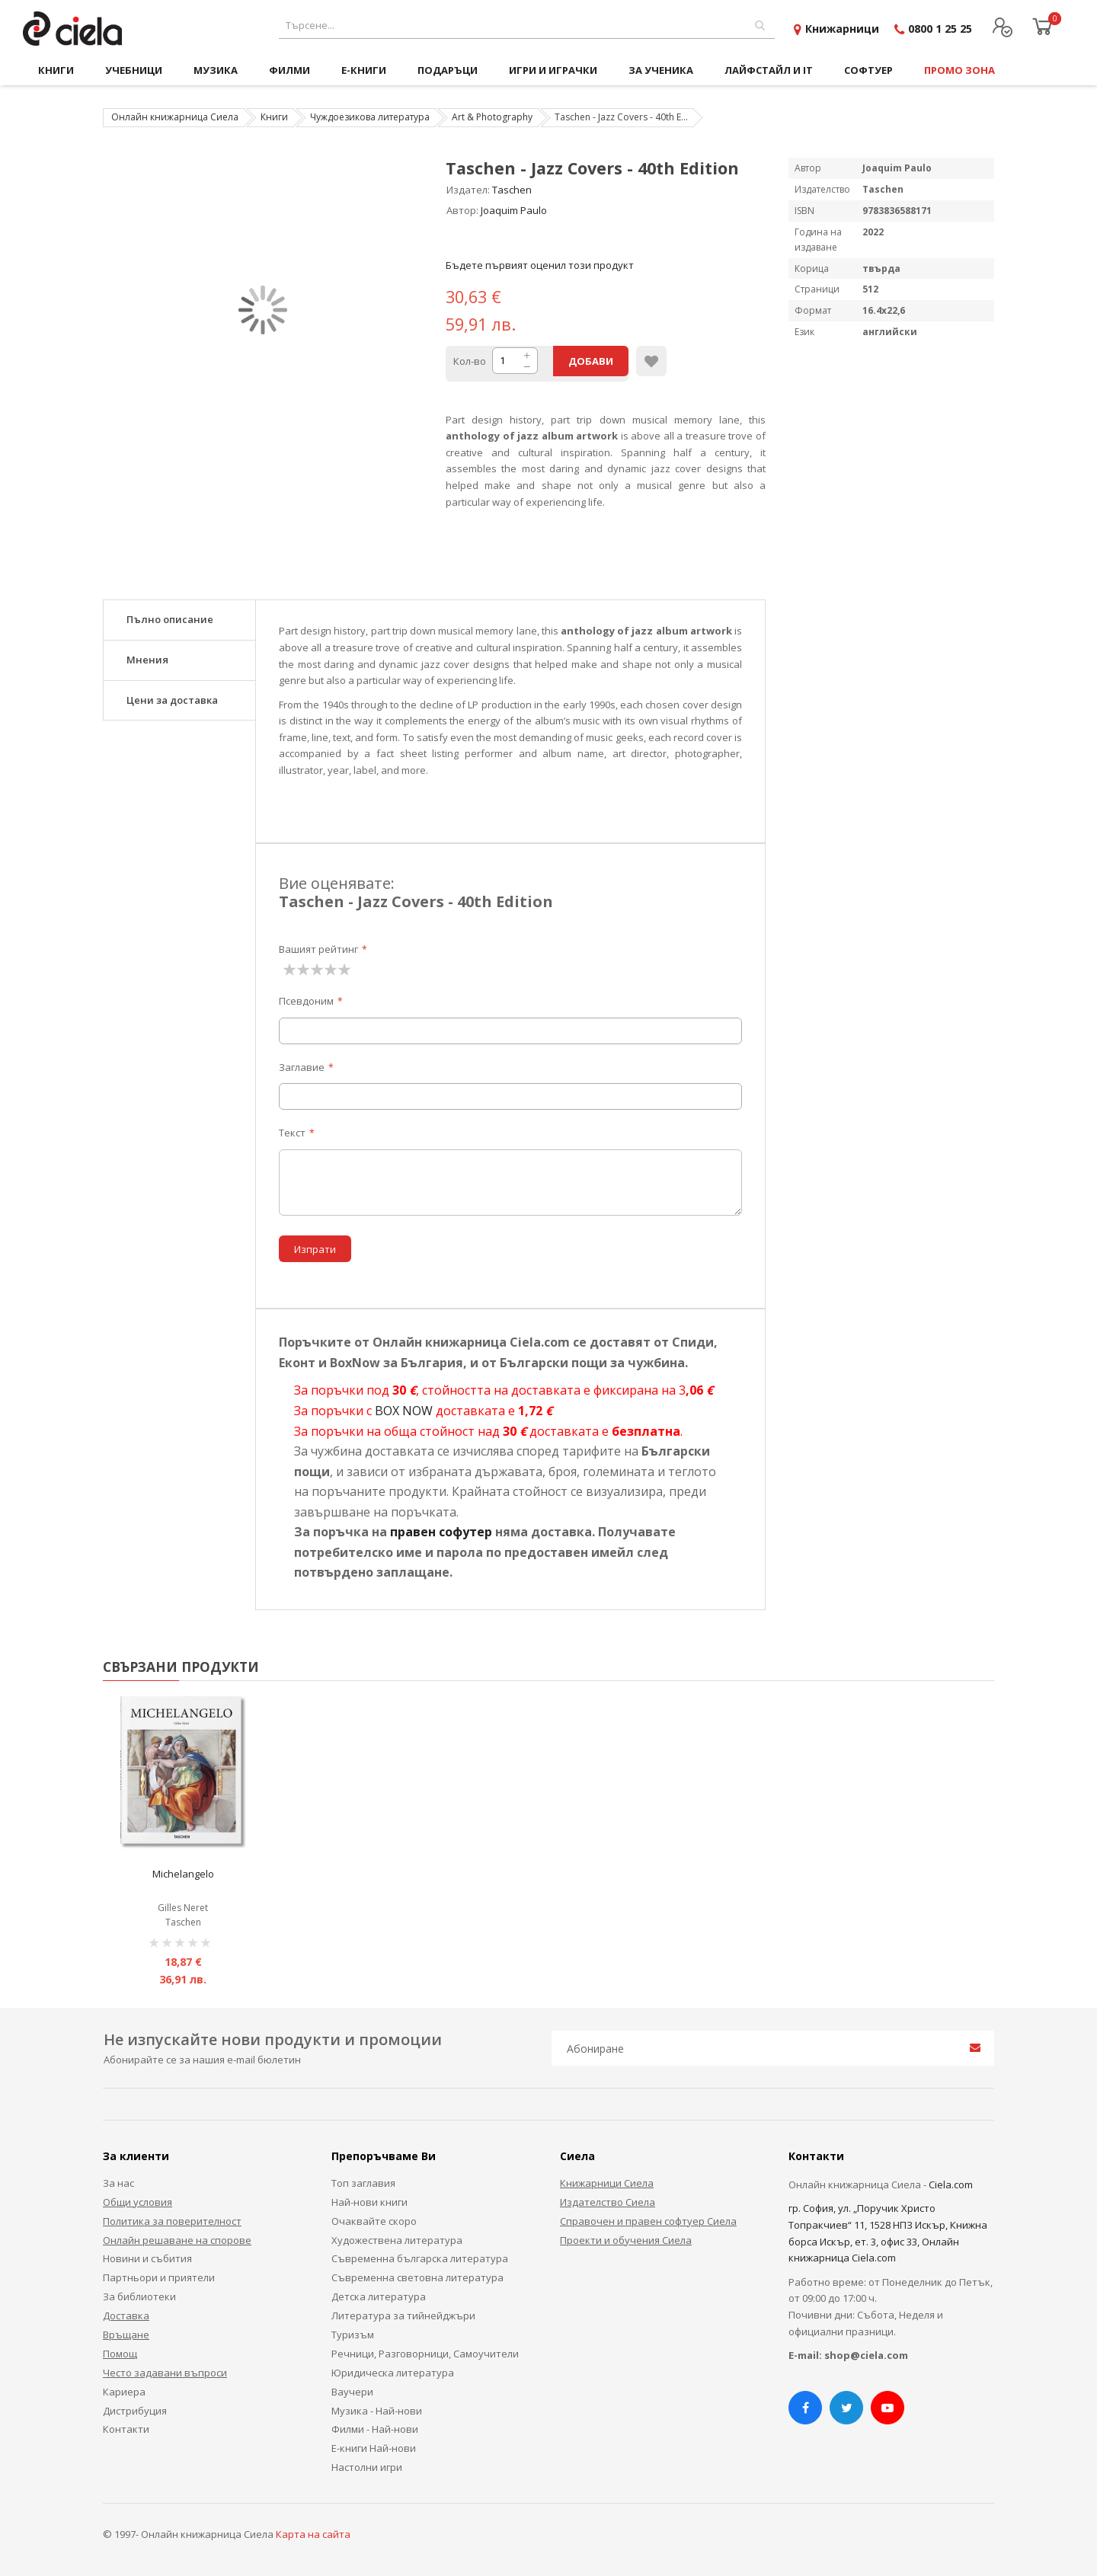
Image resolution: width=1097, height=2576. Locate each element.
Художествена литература (396, 2240)
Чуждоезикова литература (370, 116)
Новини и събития (147, 2258)
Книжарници (842, 28)
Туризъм (352, 2334)
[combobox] (527, 25)
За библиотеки (139, 2296)
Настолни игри (366, 2467)
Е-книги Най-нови (373, 2448)
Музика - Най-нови (376, 2411)
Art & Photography (492, 116)
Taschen (512, 190)
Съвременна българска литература (419, 2258)
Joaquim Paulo (514, 210)
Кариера (124, 2392)
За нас (118, 2183)
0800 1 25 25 (940, 28)
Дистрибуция (135, 2411)
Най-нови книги (369, 2202)
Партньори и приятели (159, 2277)
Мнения (147, 659)
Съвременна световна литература (417, 2277)
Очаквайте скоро (374, 2221)
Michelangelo (183, 1874)
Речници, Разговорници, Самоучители (425, 2353)
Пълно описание (169, 619)
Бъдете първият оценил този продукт (540, 265)
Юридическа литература (392, 2372)
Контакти (126, 2429)
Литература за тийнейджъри (403, 2315)
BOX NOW (404, 1410)
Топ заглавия (363, 2183)
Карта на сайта (313, 2534)
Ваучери (352, 2392)
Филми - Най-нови (374, 2429)
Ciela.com (951, 2184)
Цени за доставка (172, 700)
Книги (274, 116)
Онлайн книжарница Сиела (174, 116)
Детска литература (378, 2296)
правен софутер (441, 1531)
